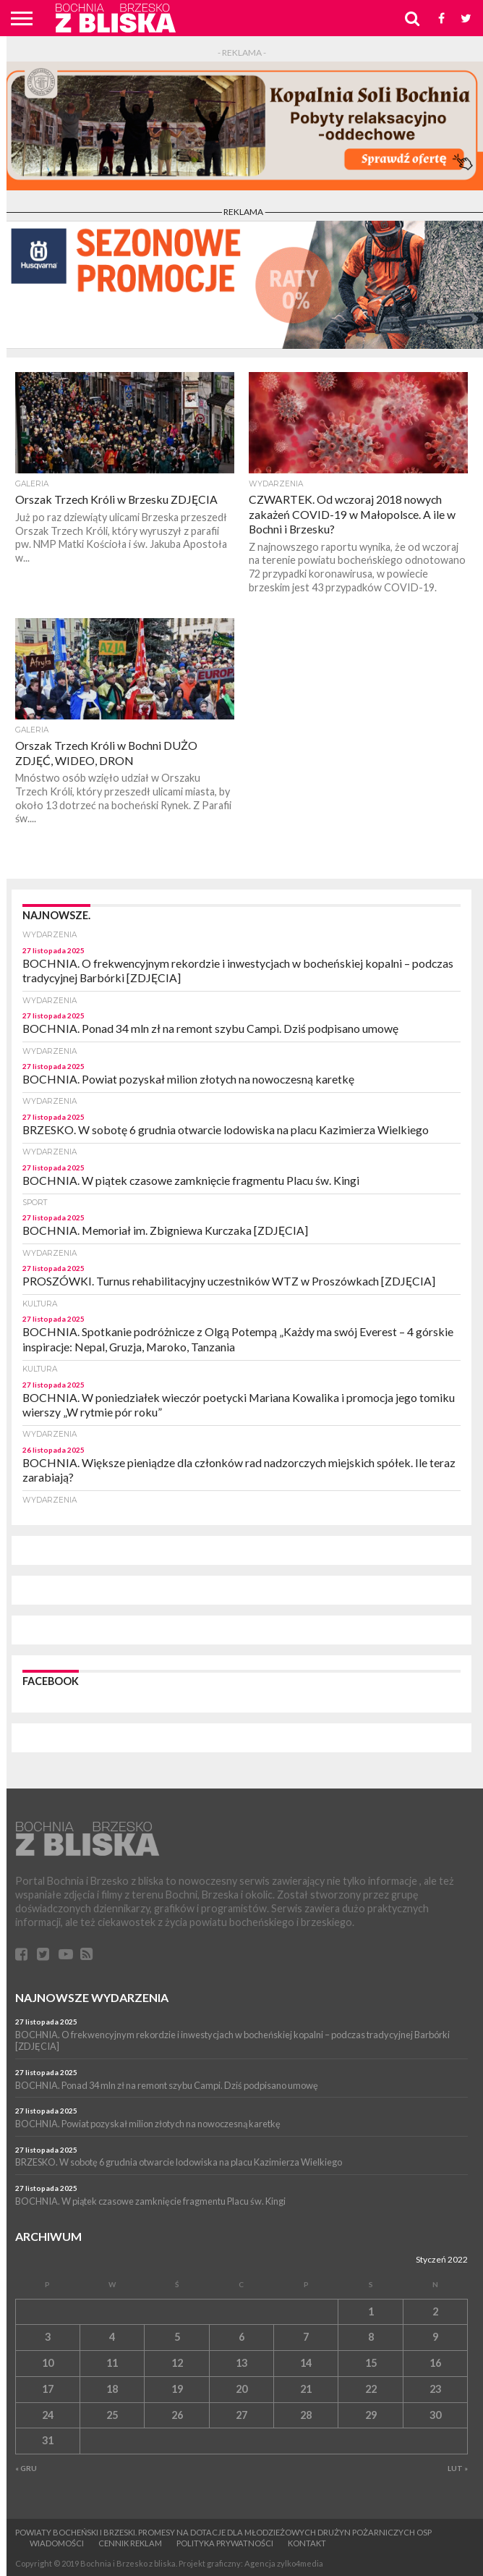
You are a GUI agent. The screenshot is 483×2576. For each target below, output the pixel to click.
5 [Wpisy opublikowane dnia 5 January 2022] (177, 2337)
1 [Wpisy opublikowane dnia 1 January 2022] (371, 2311)
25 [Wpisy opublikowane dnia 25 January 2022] (112, 2415)
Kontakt (307, 2543)
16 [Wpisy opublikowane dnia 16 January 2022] (435, 2363)
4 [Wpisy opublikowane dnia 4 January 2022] (112, 2337)
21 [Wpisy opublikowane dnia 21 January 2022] (306, 2389)
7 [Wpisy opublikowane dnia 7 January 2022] (306, 2337)
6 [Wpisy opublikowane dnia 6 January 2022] (241, 2337)
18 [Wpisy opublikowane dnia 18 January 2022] (112, 2389)
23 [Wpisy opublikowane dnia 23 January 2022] (435, 2389)
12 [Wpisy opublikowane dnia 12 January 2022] (177, 2363)
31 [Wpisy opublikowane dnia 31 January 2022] (48, 2440)
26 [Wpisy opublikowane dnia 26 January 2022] (177, 2415)
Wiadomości (57, 2543)
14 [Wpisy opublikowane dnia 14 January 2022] (306, 2363)
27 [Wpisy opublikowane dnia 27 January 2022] (241, 2415)
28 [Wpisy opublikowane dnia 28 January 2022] (306, 2415)
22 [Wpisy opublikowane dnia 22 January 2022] (371, 2389)
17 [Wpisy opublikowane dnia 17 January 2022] (48, 2389)
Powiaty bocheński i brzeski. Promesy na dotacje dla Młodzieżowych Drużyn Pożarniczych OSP (223, 2532)
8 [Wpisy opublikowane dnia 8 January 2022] (371, 2337)
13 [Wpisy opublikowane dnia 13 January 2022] (241, 2363)
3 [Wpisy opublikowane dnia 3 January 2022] (48, 2337)
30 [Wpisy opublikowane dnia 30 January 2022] (435, 2415)
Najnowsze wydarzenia (91, 1997)
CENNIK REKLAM (130, 2543)
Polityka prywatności (224, 2543)
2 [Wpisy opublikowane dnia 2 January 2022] (435, 2311)
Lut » (458, 2468)
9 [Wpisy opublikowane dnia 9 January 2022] (435, 2337)
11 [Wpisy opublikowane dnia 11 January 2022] (112, 2363)
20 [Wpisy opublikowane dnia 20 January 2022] (241, 2389)
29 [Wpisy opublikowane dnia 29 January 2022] (371, 2415)
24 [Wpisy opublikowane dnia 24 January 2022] (48, 2415)
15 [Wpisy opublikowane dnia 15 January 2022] (371, 2363)
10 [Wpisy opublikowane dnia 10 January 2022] (48, 2363)
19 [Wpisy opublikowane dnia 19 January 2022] (177, 2389)
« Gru (26, 2468)
